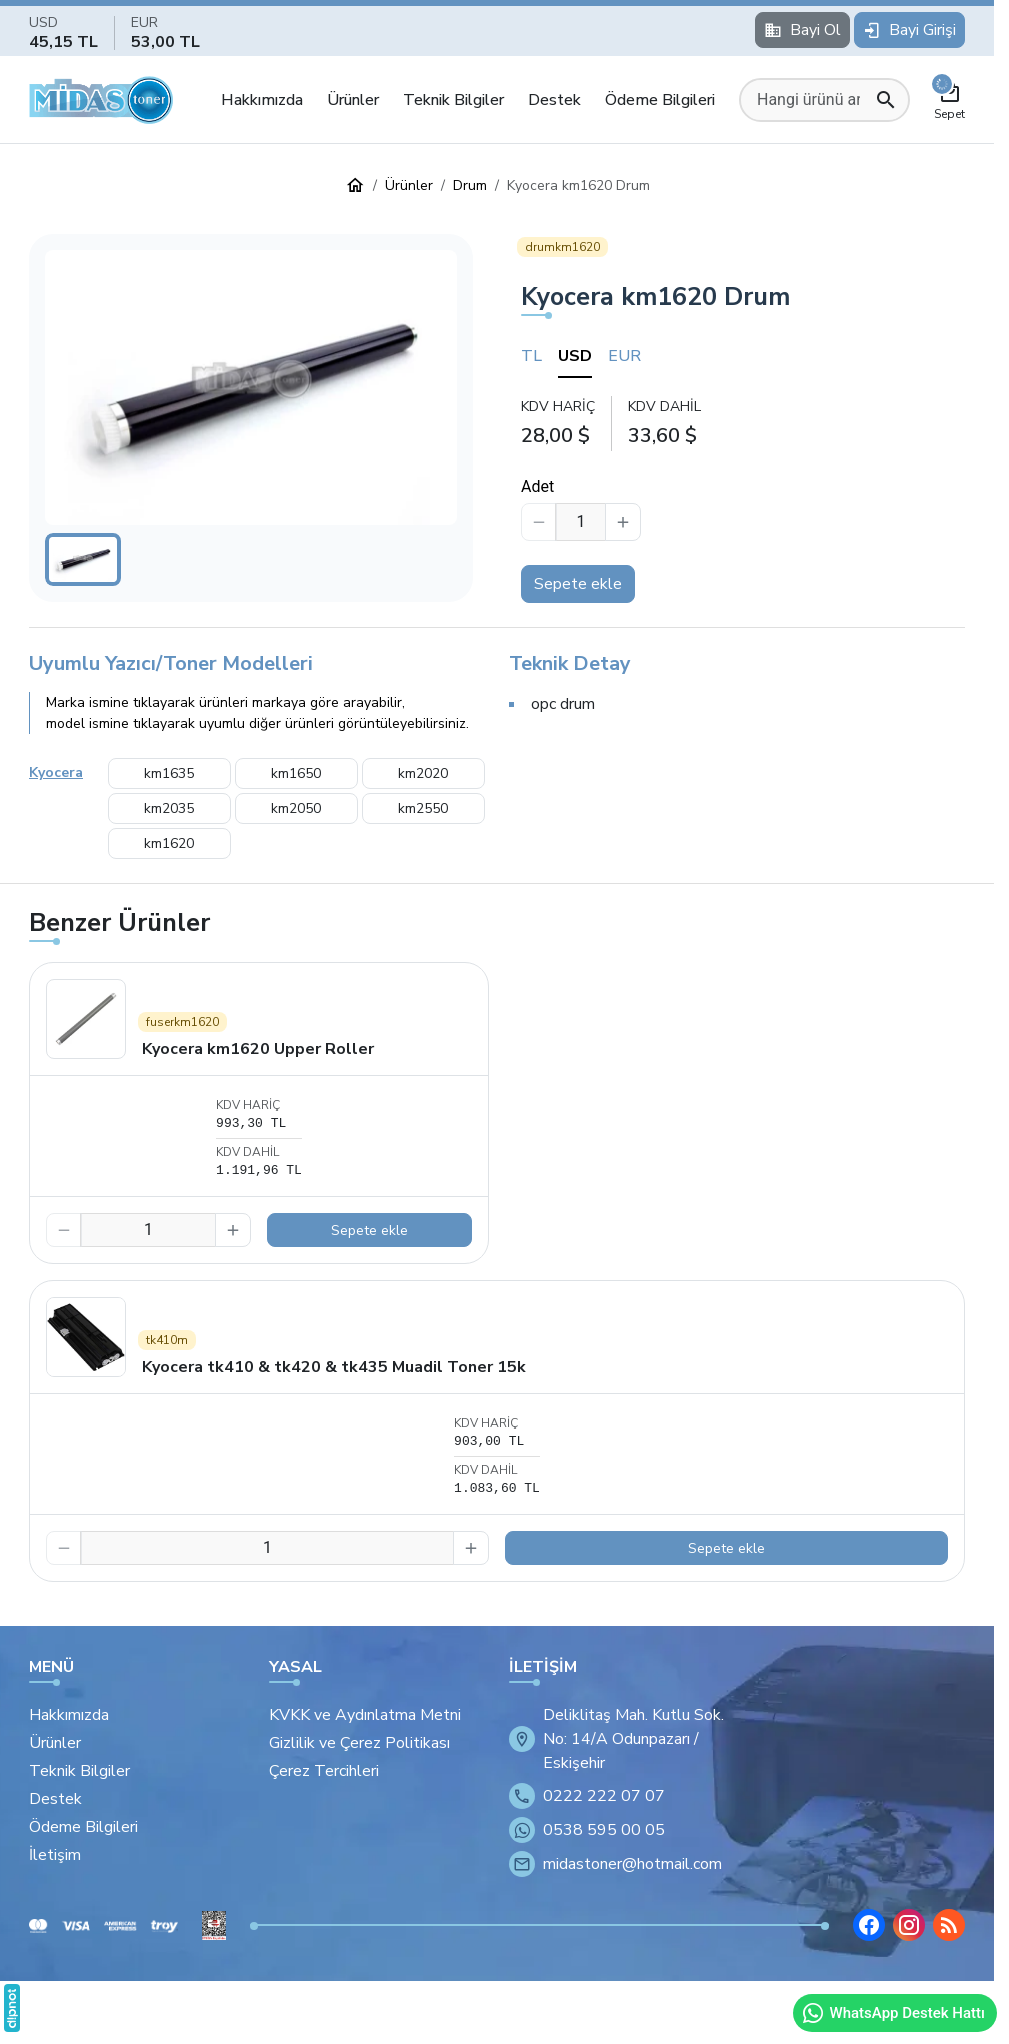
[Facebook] (869, 1925)
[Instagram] (909, 1925)
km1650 (296, 773)
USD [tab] (575, 356)
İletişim (55, 1855)
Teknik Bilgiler (453, 100)
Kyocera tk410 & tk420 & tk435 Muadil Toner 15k (334, 1367)
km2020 (423, 773)
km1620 (169, 843)
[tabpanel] (743, 422)
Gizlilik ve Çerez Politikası (359, 1743)
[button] (251, 387)
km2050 (296, 808)
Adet (537, 486)
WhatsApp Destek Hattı (893, 2013)
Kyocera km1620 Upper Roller (258, 1049)
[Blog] (949, 1925)
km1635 (169, 773)
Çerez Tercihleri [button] (324, 1771)
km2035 (169, 808)
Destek (554, 100)
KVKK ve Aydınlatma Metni (365, 1715)
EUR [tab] (624, 356)
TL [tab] (531, 356)
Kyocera (56, 772)
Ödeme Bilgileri (660, 100)
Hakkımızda (262, 100)
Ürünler (353, 100)
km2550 (423, 808)
